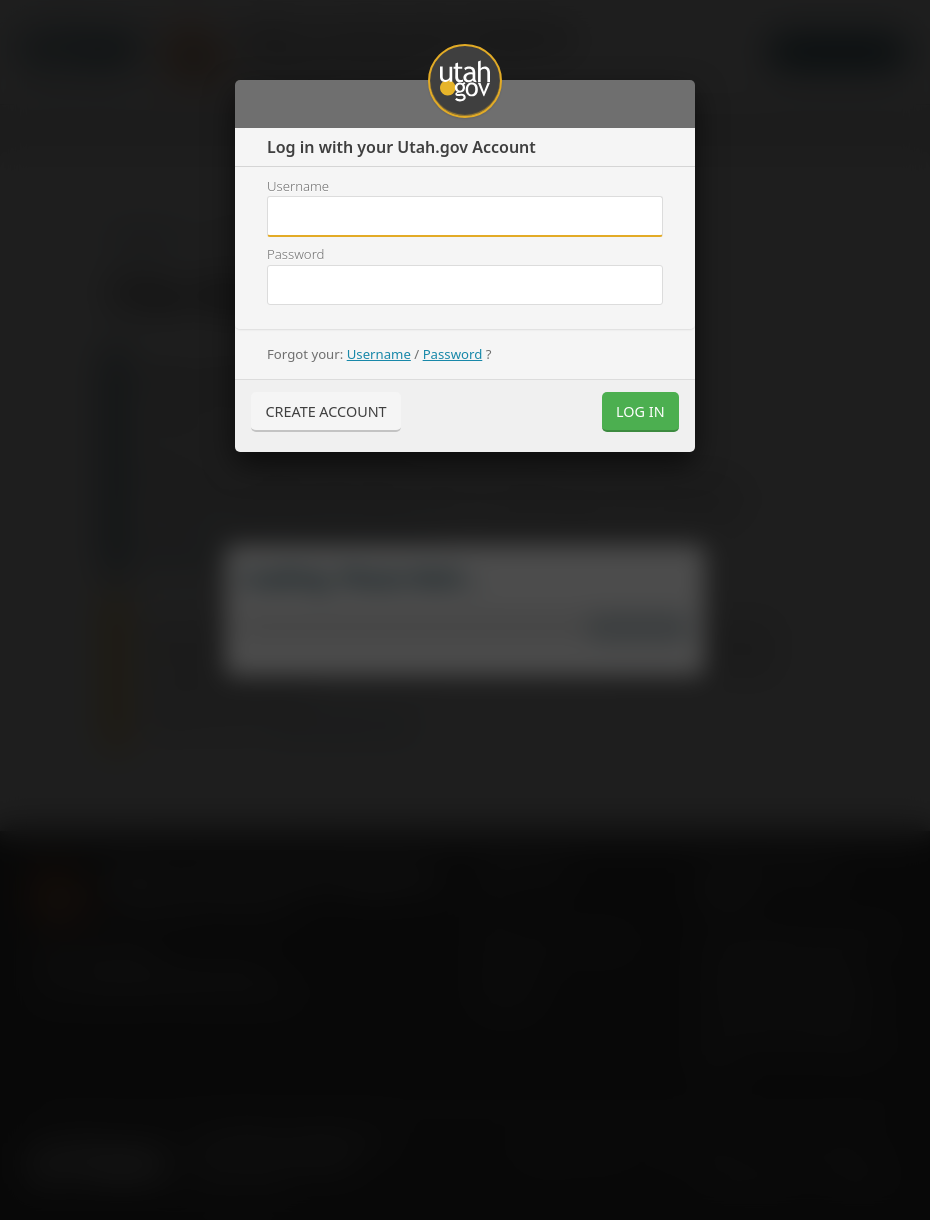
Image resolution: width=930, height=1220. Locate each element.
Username (298, 186)
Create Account (325, 411)
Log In (640, 411)
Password (295, 254)
